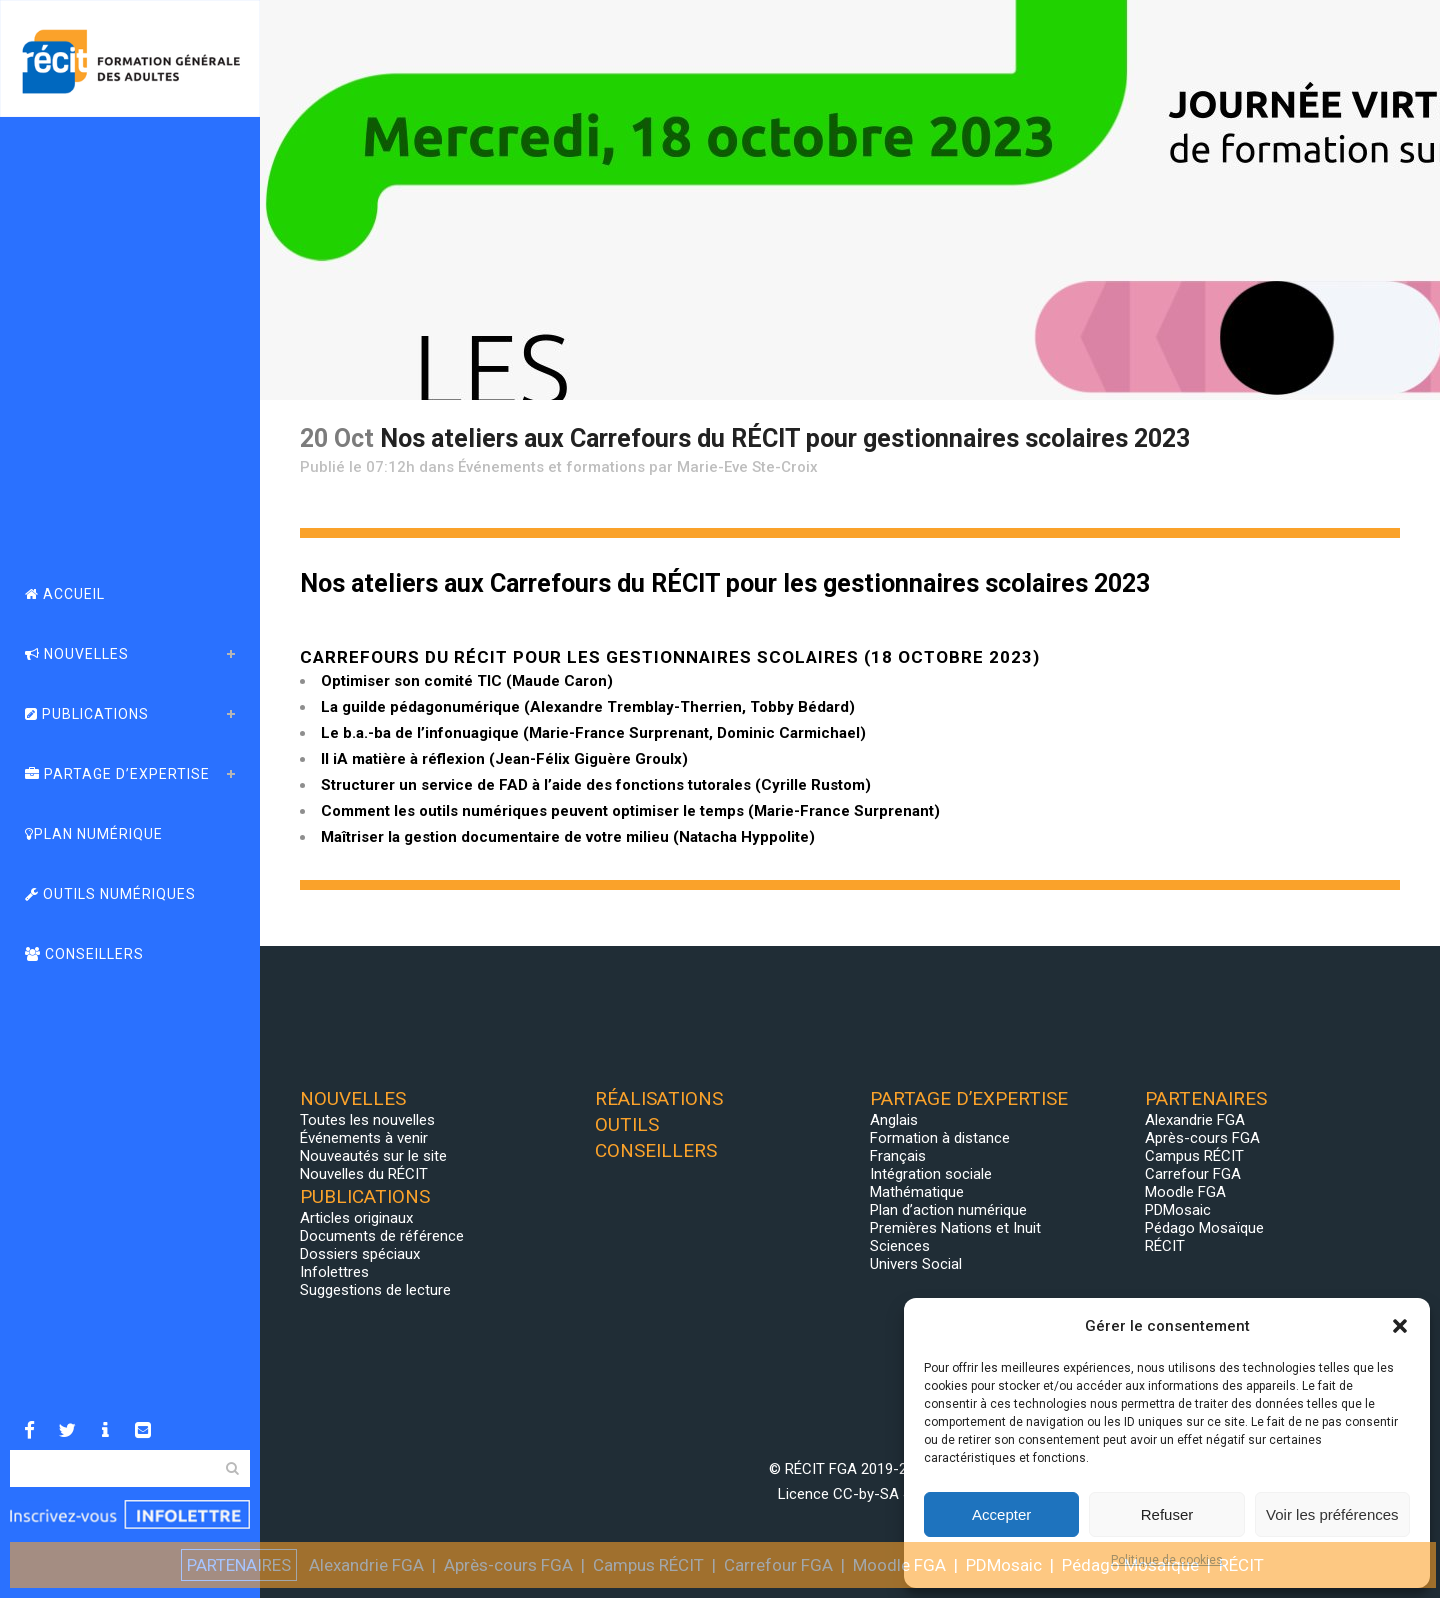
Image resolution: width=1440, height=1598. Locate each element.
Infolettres (334, 1272)
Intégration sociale (931, 1174)
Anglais (894, 1120)
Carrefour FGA (1193, 1174)
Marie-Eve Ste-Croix (747, 467)
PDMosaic (1178, 1210)
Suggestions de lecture (375, 1290)
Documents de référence (382, 1236)
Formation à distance (940, 1138)
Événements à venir (364, 1138)
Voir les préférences (1332, 1514)
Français (898, 1156)
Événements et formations (551, 467)
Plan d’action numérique (948, 1210)
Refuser (1167, 1514)
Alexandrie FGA (1195, 1120)
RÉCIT (1165, 1246)
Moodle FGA (1185, 1192)
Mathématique (917, 1192)
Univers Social (916, 1264)
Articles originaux (356, 1218)
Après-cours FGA (1202, 1138)
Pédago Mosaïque (1204, 1228)
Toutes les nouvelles (367, 1120)
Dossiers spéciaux (360, 1254)
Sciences (900, 1246)
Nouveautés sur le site (373, 1156)
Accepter (1001, 1514)
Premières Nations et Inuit (955, 1228)
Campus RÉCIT (1194, 1156)
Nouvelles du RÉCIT (364, 1174)
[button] (1400, 1326)
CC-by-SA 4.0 (877, 1494)
